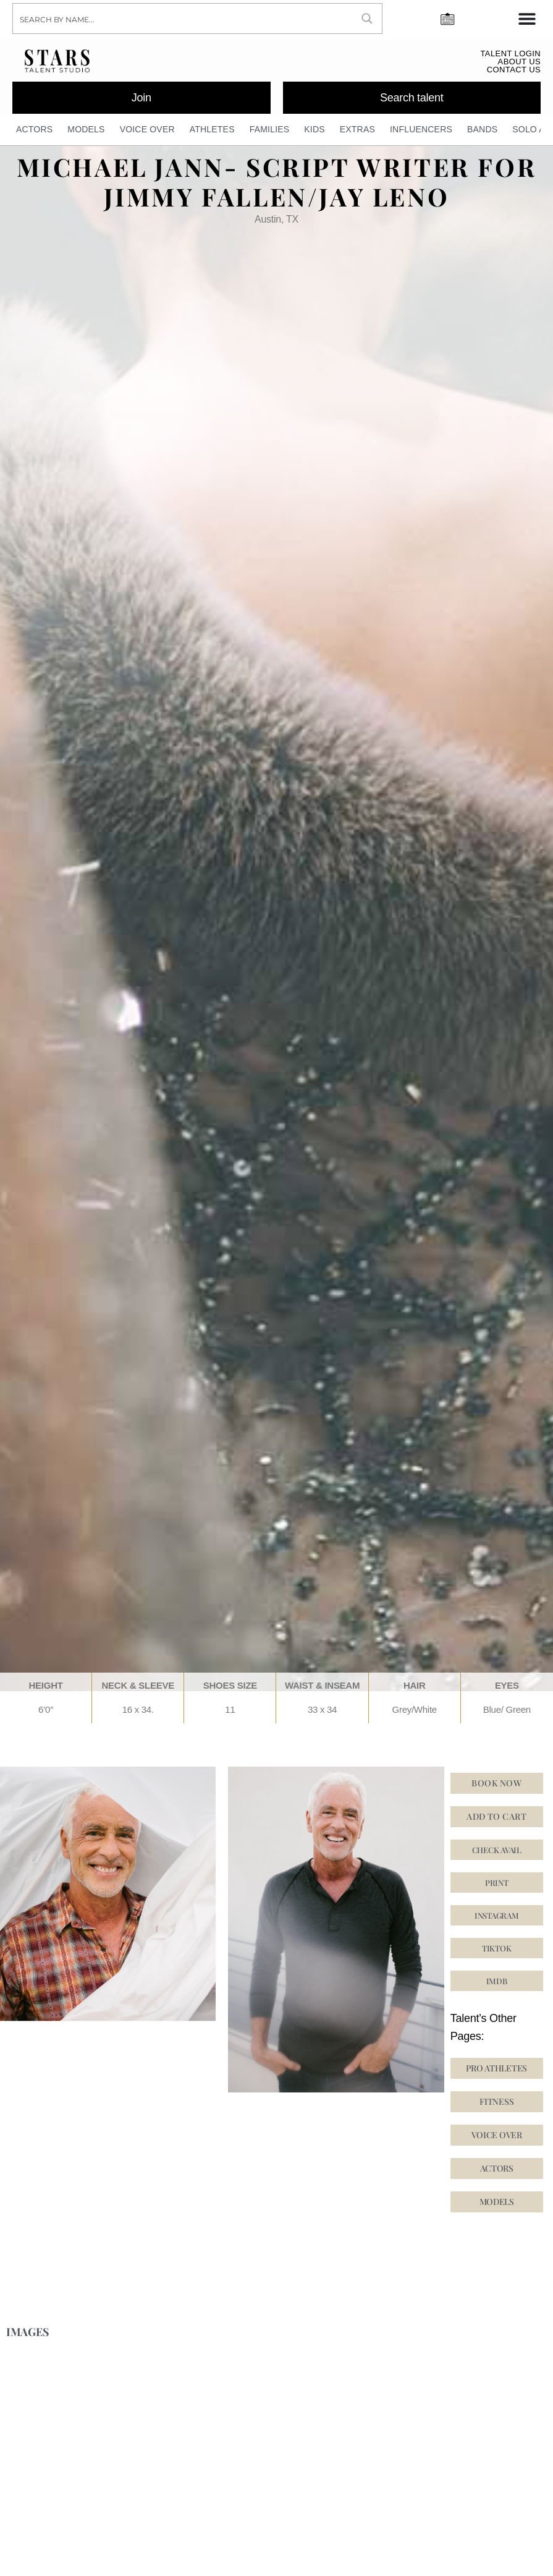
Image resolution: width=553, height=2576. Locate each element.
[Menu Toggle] (527, 18)
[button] (496, 1948)
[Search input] (183, 18)
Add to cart (496, 1816)
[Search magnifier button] (367, 18)
